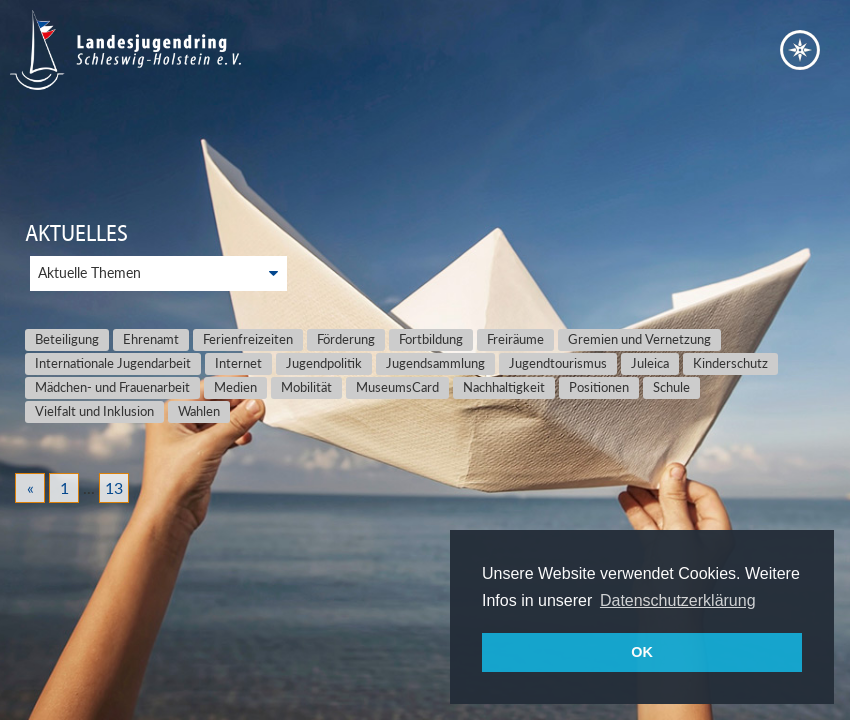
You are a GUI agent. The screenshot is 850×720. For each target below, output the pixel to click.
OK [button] (642, 652)
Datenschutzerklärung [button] (678, 600)
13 (114, 487)
